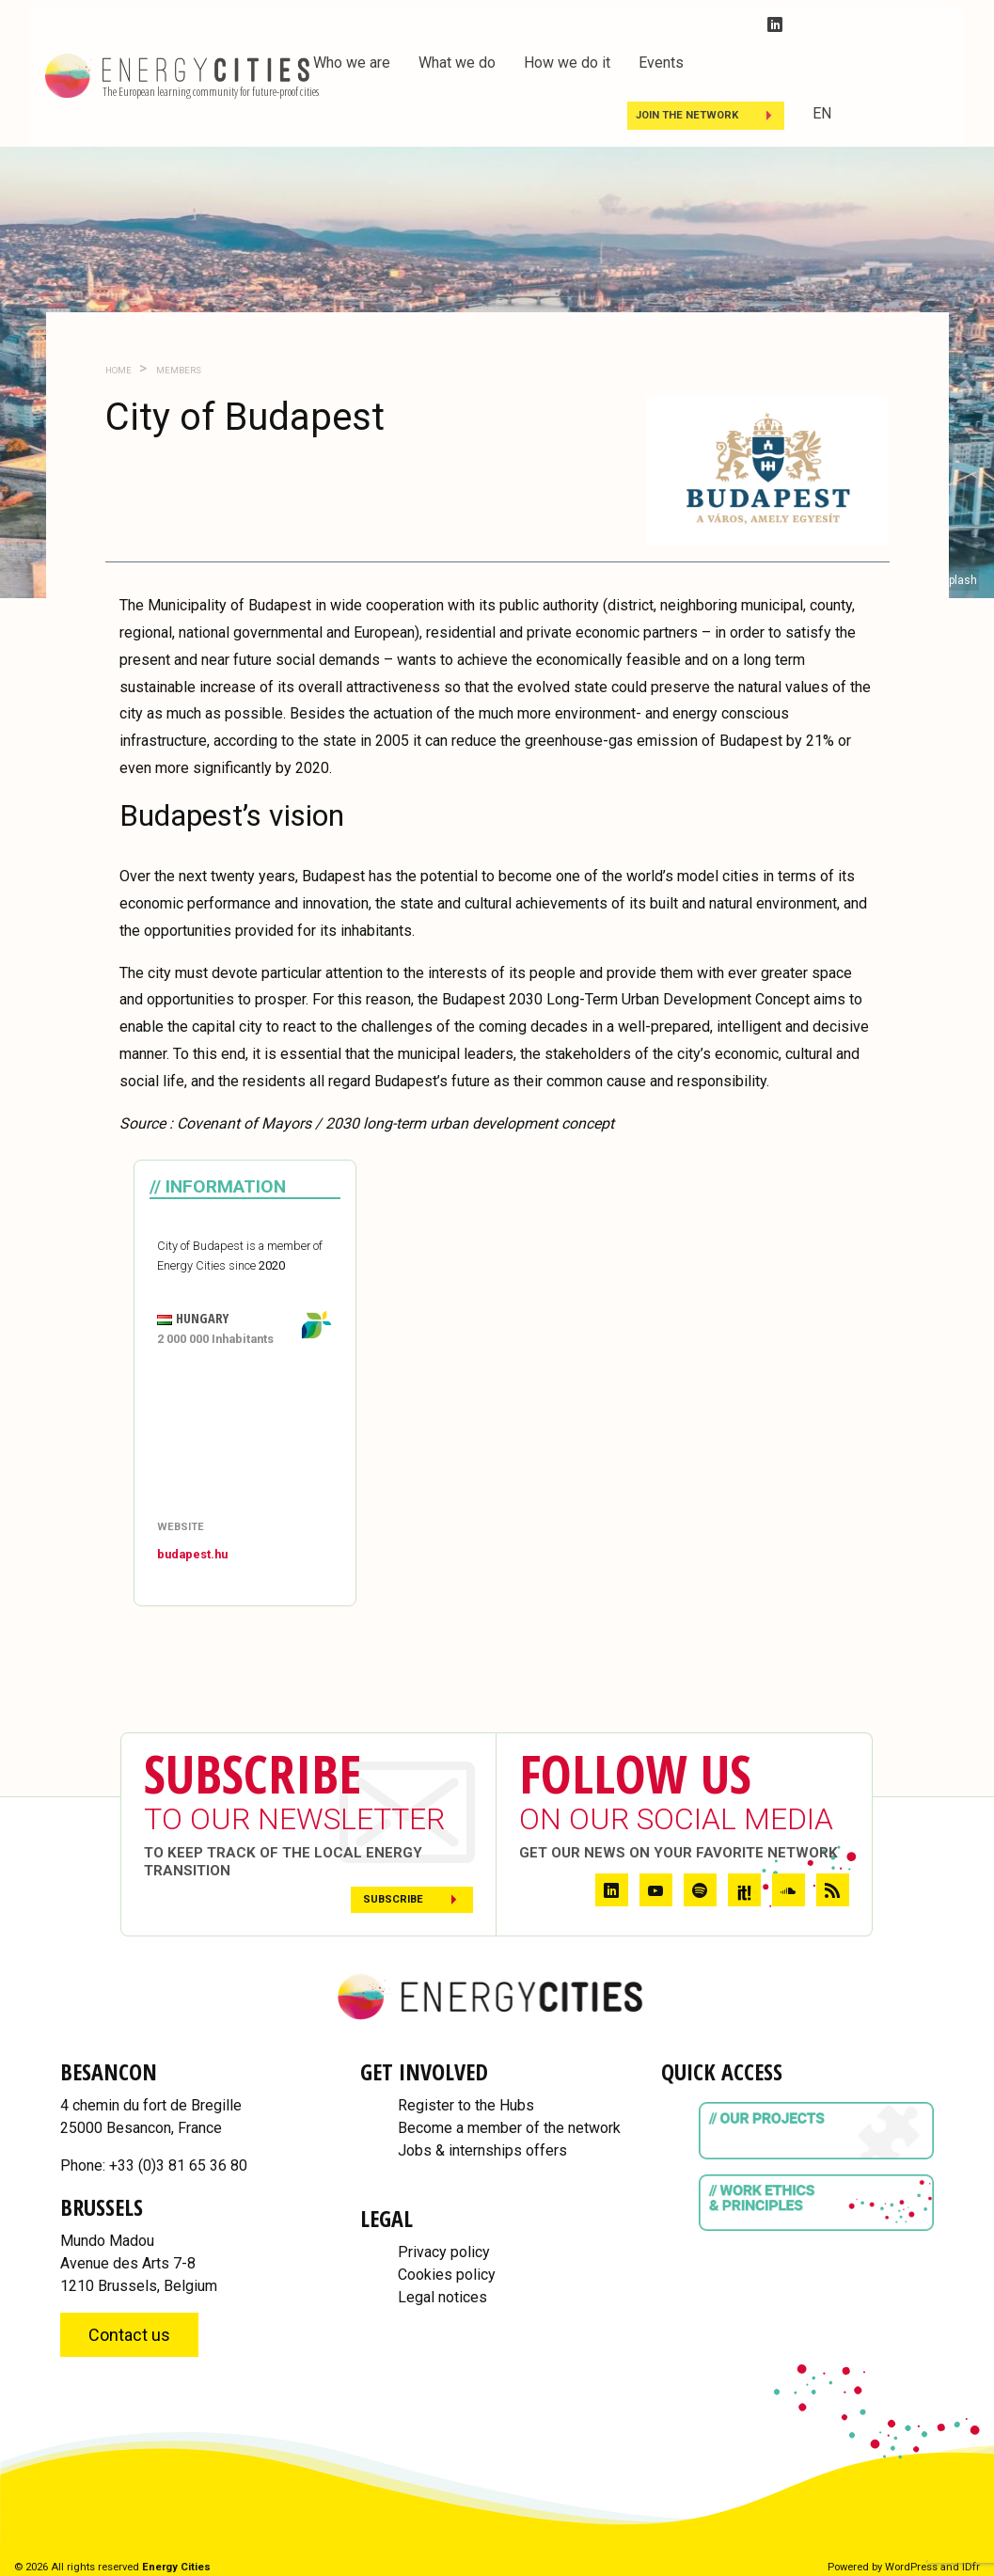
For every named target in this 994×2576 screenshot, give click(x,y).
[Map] (245, 1435)
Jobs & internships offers (482, 2150)
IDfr (971, 2567)
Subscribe (393, 1899)
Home (118, 370)
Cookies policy (447, 2275)
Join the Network (687, 115)
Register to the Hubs (466, 2105)
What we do (457, 62)
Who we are (351, 62)
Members (177, 370)
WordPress (911, 2567)
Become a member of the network (509, 2128)
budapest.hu (192, 1554)
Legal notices (442, 2297)
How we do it (567, 62)
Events (661, 62)
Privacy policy (444, 2252)
